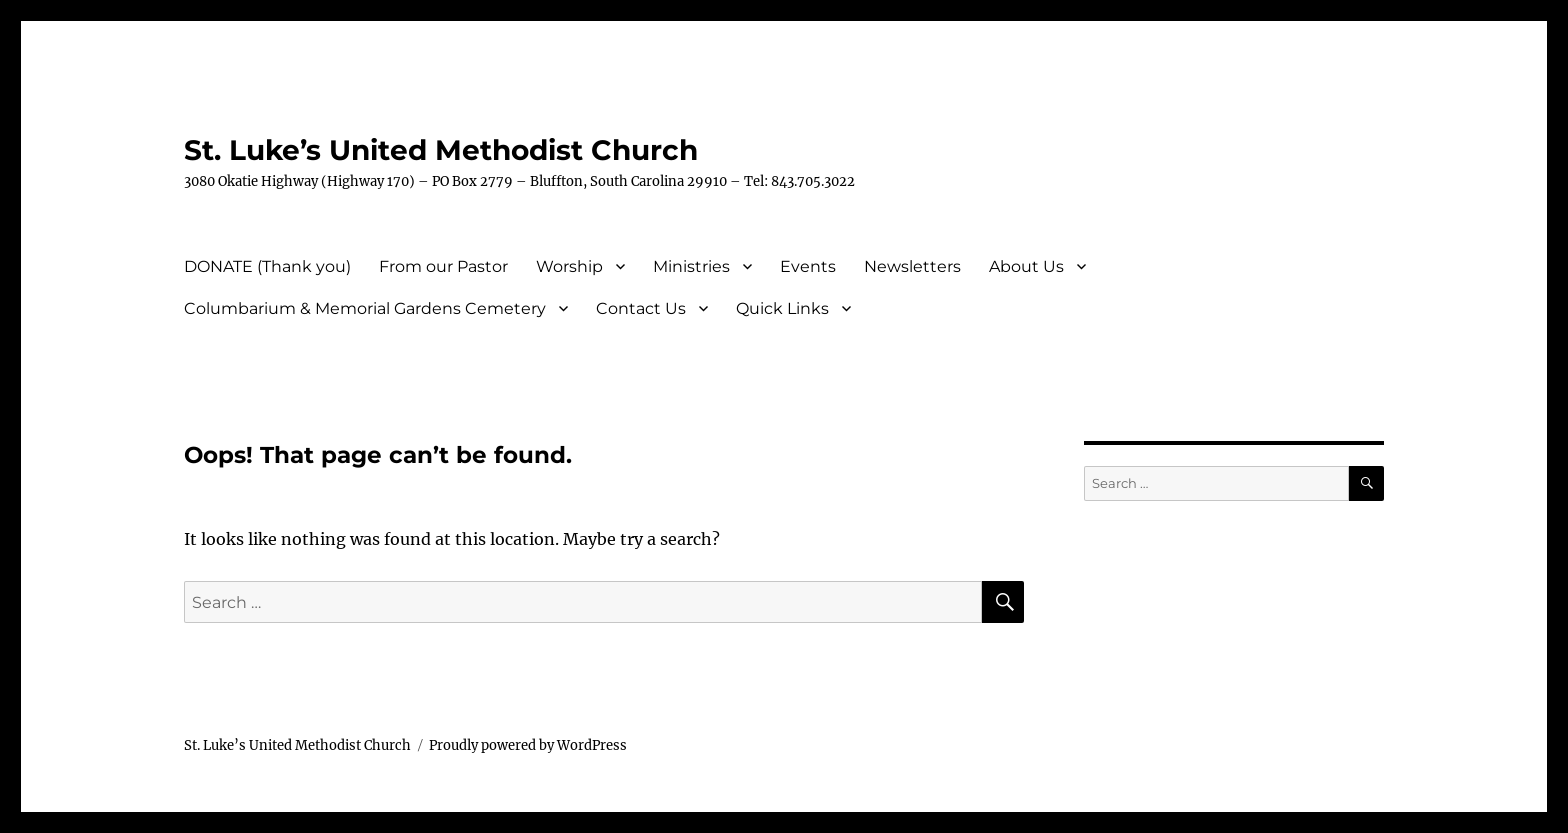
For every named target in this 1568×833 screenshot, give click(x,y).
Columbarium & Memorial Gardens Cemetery (365, 308)
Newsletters (912, 266)
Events (808, 266)
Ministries (691, 266)
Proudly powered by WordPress (528, 745)
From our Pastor (443, 266)
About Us (1026, 266)
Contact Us (641, 308)
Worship (569, 266)
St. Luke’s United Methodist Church (441, 150)
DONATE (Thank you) (267, 266)
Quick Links (782, 308)
